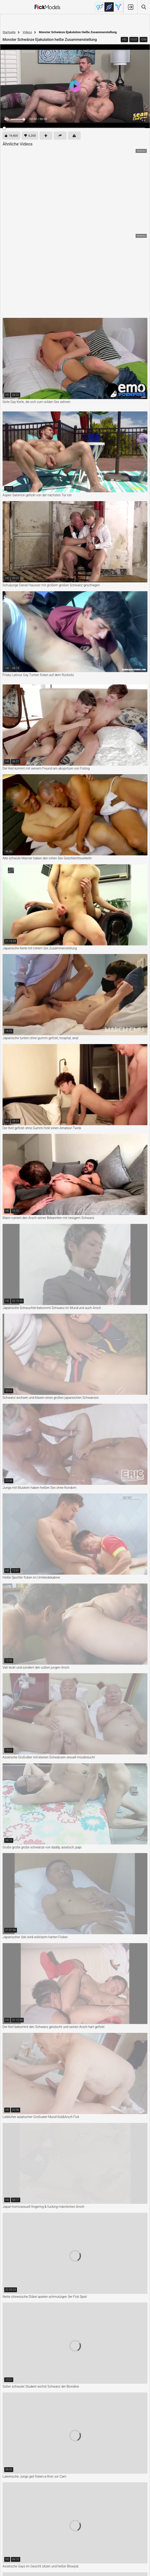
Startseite (9, 32)
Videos (27, 32)
